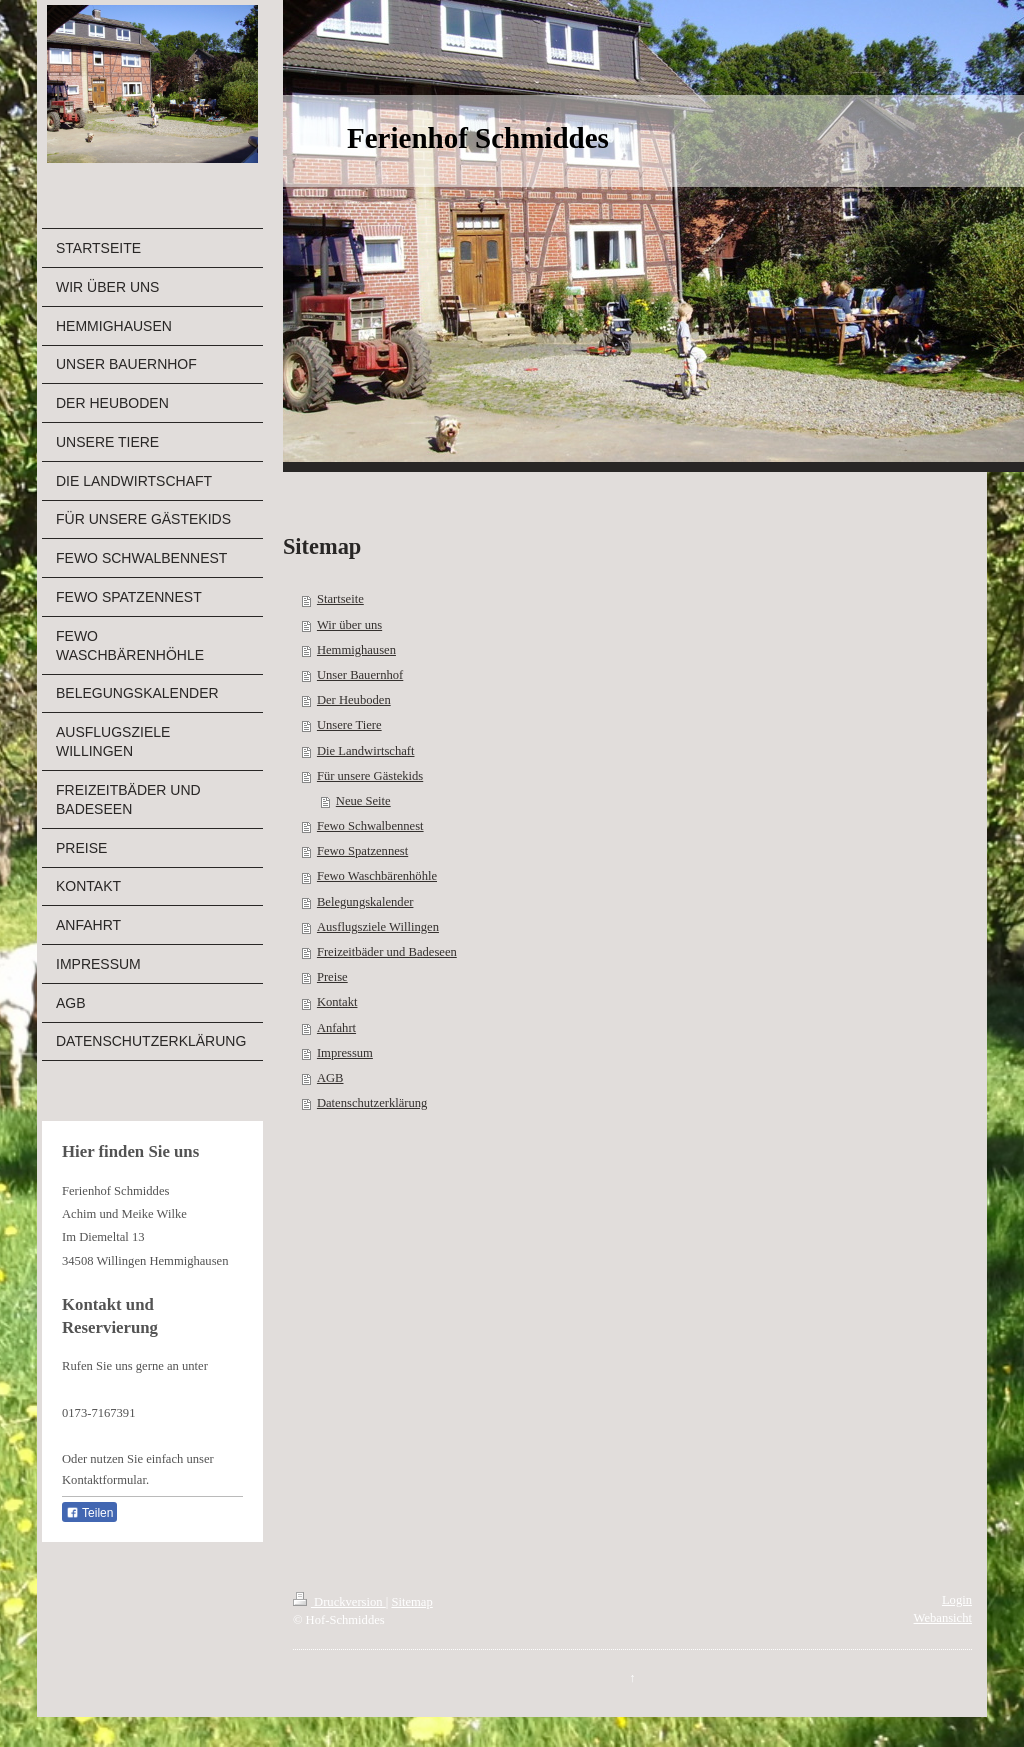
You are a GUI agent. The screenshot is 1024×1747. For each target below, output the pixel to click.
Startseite (340, 599)
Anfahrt (336, 1028)
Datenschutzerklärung (372, 1103)
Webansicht (943, 1618)
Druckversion (339, 1602)
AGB (330, 1078)
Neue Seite (363, 801)
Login (957, 1600)
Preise (332, 977)
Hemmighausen (356, 650)
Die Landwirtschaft (366, 751)
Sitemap (411, 1602)
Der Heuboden (354, 700)
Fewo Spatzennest (362, 851)
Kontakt (337, 1002)
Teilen (89, 1513)
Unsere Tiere (349, 725)
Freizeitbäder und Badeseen (387, 952)
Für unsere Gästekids (370, 776)
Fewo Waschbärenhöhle (377, 876)
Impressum (345, 1053)
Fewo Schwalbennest (370, 826)
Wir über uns (349, 625)
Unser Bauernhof (360, 675)
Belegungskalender (365, 902)
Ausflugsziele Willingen (378, 927)
